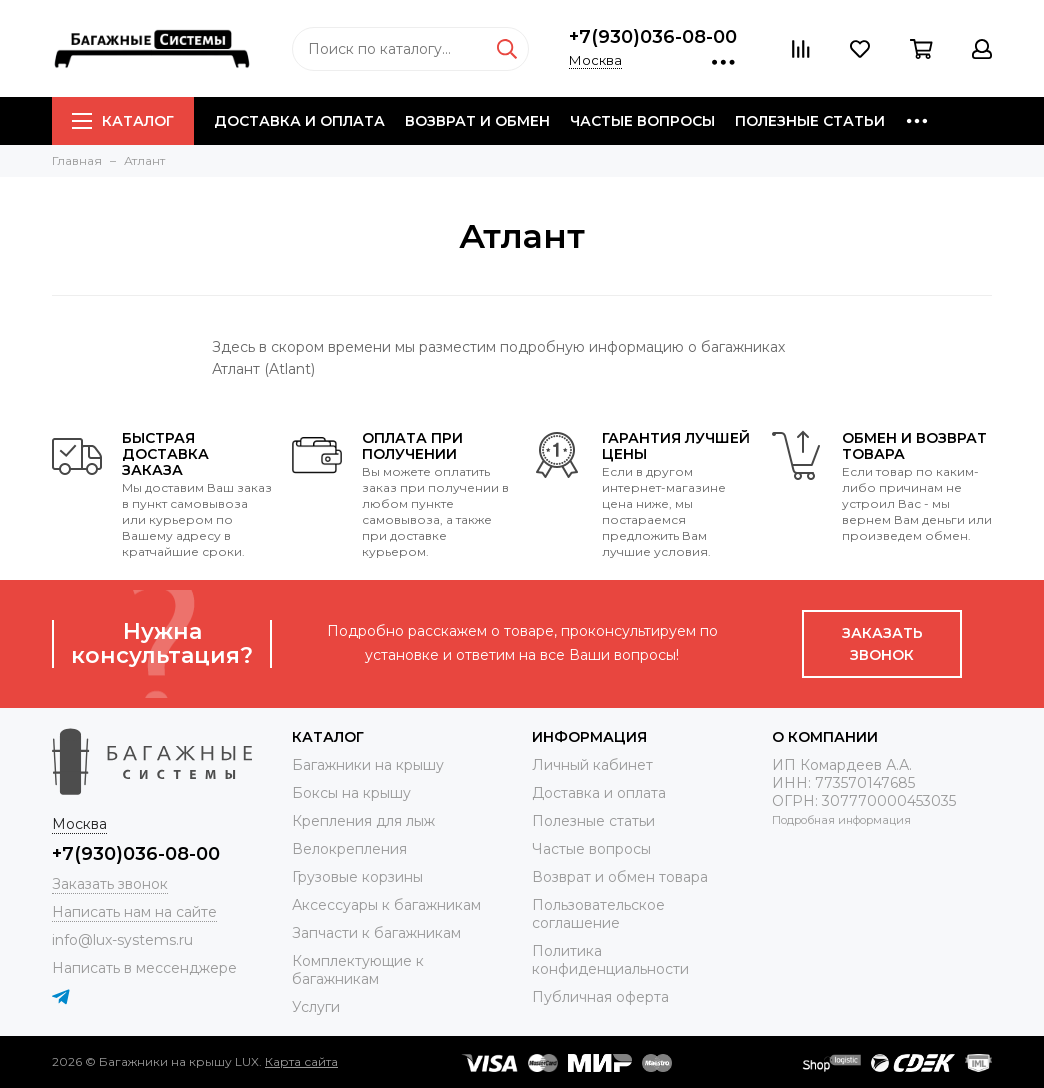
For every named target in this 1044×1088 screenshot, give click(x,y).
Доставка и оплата (299, 121)
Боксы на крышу (351, 793)
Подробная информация (841, 820)
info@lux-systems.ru (122, 940)
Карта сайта (301, 1061)
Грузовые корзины (357, 877)
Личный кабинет (592, 765)
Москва (595, 60)
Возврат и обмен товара (620, 877)
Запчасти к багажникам (376, 933)
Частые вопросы (642, 121)
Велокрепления (349, 849)
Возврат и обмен (477, 121)
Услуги (316, 1007)
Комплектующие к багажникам (358, 970)
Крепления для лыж (363, 821)
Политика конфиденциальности (610, 960)
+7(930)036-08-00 (653, 37)
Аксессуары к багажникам (386, 905)
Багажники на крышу (368, 765)
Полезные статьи (810, 121)
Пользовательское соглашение (598, 914)
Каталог (123, 121)
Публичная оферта (600, 997)
